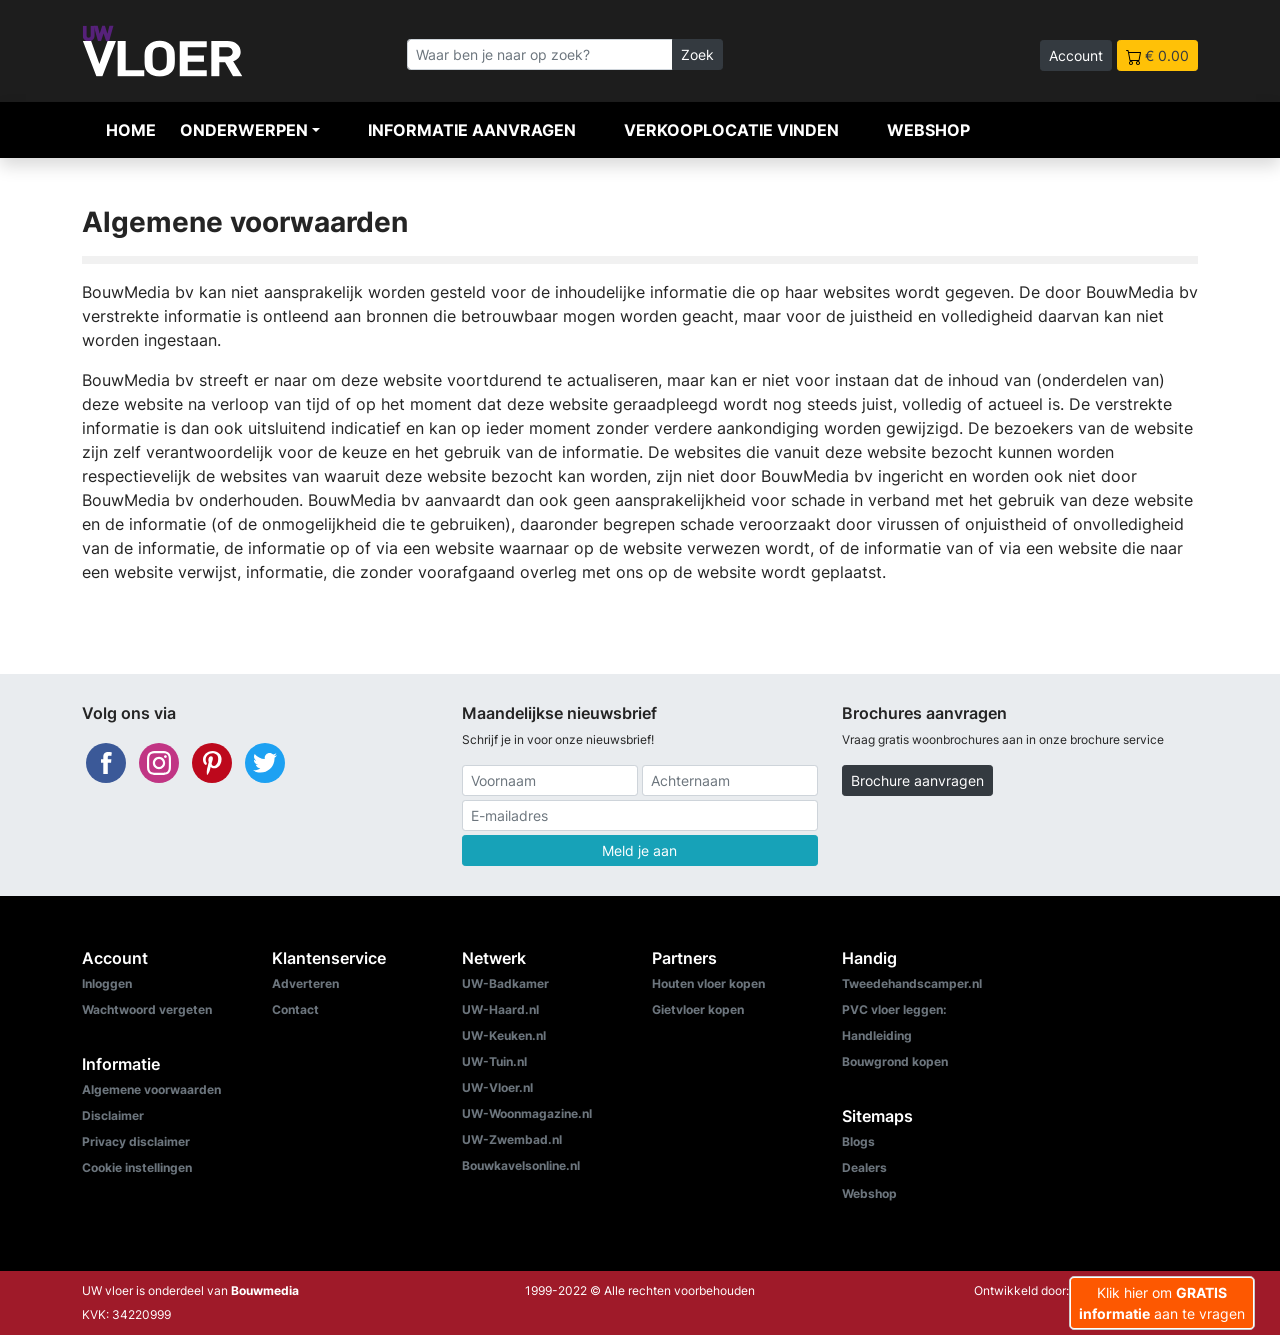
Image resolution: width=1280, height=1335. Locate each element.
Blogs (858, 1141)
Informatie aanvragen (472, 130)
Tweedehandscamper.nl (912, 983)
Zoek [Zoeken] (697, 54)
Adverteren (305, 983)
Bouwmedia (265, 1290)
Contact (295, 1009)
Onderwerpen (244, 130)
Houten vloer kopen (708, 983)
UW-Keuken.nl (504, 1035)
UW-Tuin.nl (494, 1061)
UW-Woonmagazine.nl (527, 1113)
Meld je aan (639, 850)
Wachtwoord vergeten (147, 1009)
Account (1076, 55)
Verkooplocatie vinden (731, 130)
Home (131, 130)
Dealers (864, 1167)
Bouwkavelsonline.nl (521, 1165)
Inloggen (107, 983)
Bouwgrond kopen (895, 1061)
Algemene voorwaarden (151, 1089)
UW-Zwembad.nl (512, 1139)
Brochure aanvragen (917, 780)
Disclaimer (113, 1115)
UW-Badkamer (505, 983)
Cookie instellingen (137, 1167)
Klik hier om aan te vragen (1162, 1303)
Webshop (928, 130)
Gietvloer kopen (698, 1009)
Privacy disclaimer (136, 1141)
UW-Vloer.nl (497, 1087)
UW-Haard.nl (500, 1009)
